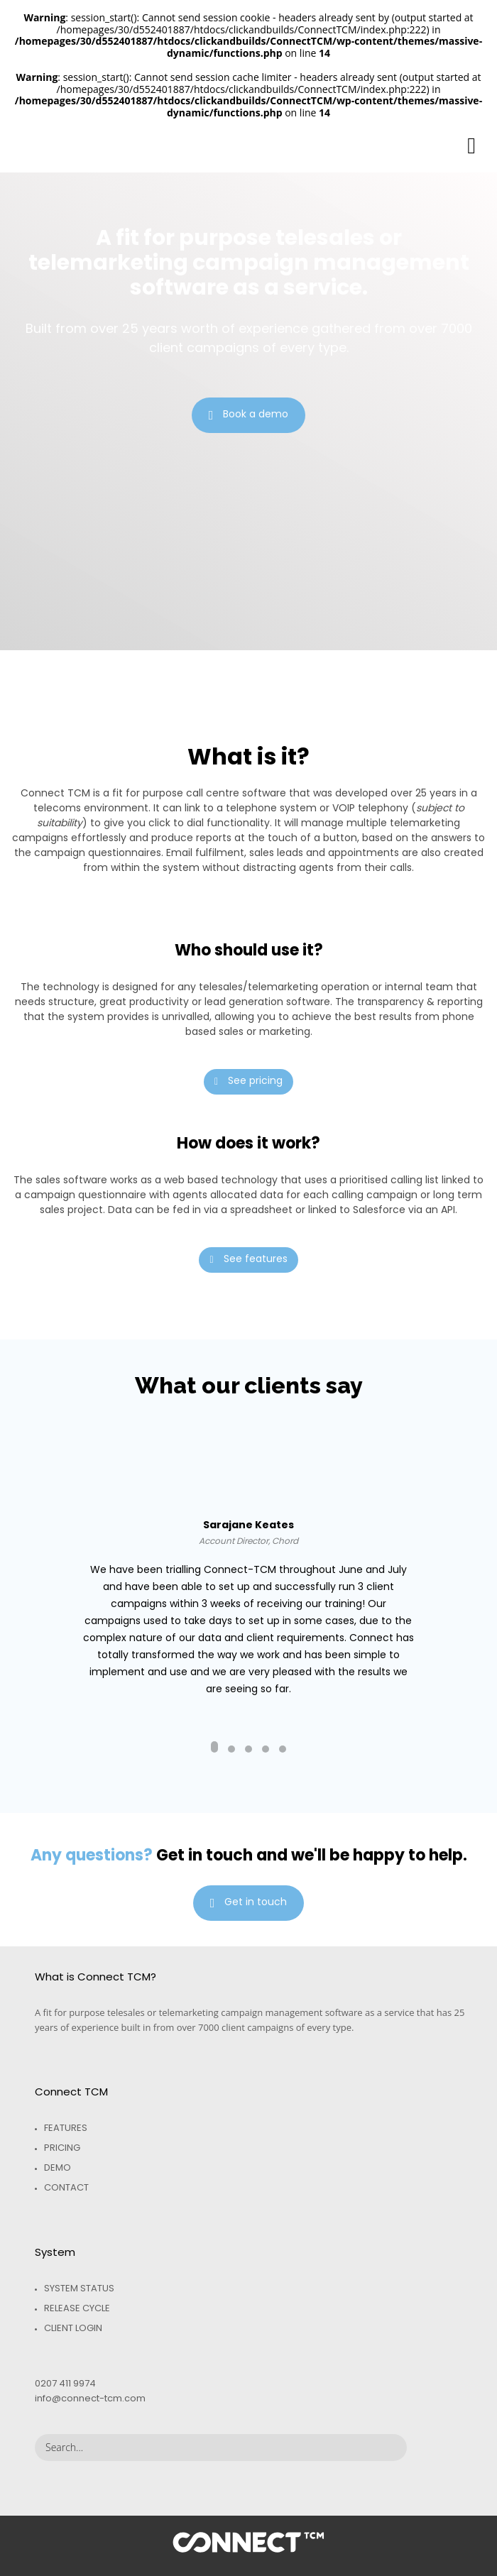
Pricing (62, 2147)
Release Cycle (77, 2308)
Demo (57, 2167)
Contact (66, 2187)
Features (65, 2127)
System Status (79, 2288)
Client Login (73, 2328)
